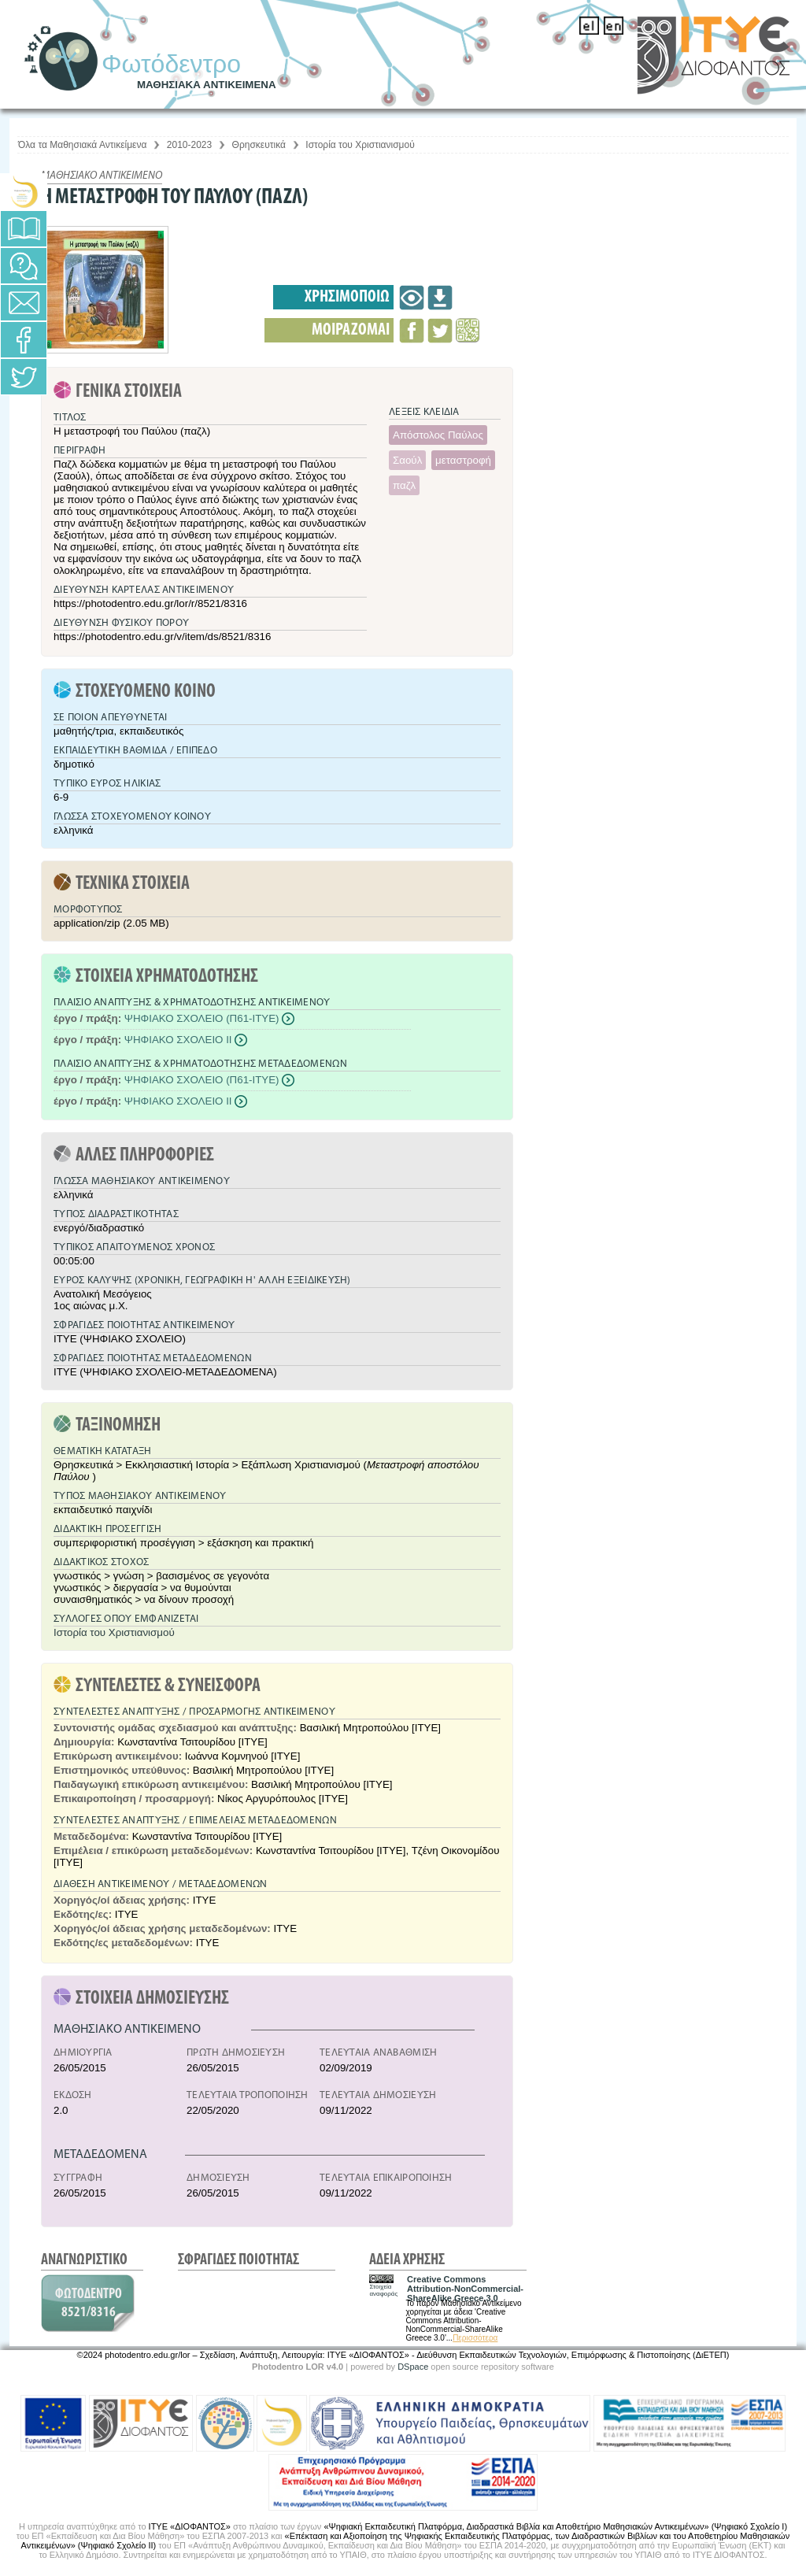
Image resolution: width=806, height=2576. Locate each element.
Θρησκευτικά (259, 144)
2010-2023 (189, 144)
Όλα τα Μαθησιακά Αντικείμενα (82, 144)
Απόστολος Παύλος (438, 435)
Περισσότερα (475, 2338)
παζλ (404, 485)
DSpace (412, 2366)
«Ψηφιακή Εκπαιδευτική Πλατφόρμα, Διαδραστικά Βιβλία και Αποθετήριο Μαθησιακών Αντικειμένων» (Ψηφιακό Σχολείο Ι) (555, 2526)
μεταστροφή (463, 460)
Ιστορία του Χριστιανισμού (359, 144)
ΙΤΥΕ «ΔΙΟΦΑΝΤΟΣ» (190, 2526)
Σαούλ (407, 460)
